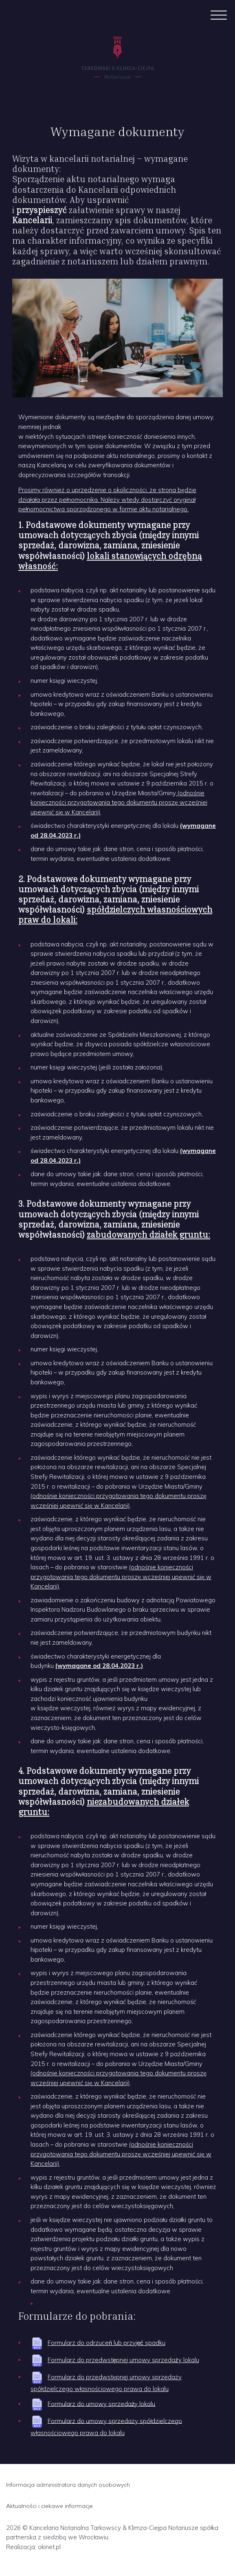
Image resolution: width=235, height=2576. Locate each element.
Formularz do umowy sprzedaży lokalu (101, 2403)
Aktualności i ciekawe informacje (49, 2506)
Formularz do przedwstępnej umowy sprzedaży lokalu (123, 2360)
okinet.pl (49, 2547)
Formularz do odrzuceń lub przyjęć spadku (106, 2343)
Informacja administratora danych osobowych (68, 2484)
